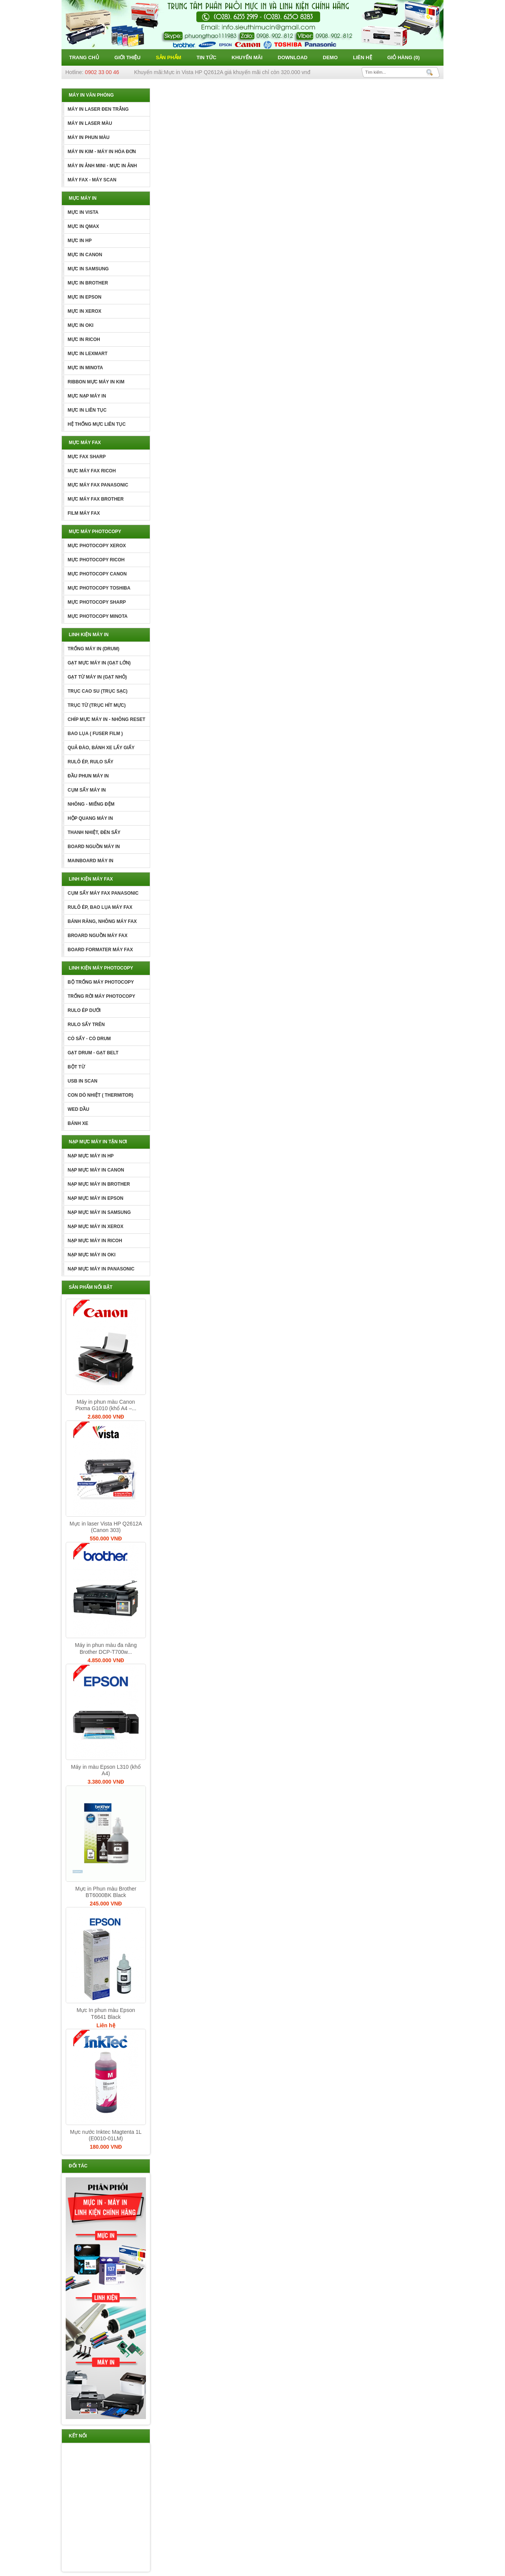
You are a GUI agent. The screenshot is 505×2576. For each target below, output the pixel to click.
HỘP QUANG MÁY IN (90, 818)
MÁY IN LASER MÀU (90, 123)
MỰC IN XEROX (84, 311)
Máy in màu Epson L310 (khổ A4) (106, 1770)
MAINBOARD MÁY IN (90, 860)
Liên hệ (362, 57)
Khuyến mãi (246, 57)
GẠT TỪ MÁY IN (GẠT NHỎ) (97, 677)
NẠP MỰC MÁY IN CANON (96, 1170)
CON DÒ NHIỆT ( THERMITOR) (100, 1095)
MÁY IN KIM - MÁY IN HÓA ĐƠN (102, 151)
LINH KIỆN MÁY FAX (91, 879)
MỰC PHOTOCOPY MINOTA (98, 616)
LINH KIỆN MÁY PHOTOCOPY (101, 968)
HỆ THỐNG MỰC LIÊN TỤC (97, 424)
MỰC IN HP (80, 240)
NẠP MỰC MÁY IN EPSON (95, 1198)
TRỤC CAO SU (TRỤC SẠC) (98, 691)
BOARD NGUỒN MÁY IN (94, 846)
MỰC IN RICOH (84, 339)
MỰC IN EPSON (84, 297)
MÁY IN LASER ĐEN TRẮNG (98, 109)
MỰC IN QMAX (83, 226)
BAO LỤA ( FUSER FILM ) (95, 733)
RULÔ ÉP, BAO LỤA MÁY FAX (100, 907)
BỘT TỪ (76, 1067)
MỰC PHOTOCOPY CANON (97, 574)
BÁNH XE (78, 1123)
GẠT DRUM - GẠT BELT (93, 1052)
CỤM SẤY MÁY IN (87, 790)
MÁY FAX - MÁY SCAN (92, 180)
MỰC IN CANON (85, 254)
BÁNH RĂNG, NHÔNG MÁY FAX (102, 921)
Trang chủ (84, 57)
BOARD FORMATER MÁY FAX (100, 949)
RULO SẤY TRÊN (86, 1024)
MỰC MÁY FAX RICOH (92, 471)
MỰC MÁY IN (83, 198)
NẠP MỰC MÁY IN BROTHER (99, 1184)
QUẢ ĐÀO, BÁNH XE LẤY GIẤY (101, 747)
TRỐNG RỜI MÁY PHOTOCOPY (101, 996)
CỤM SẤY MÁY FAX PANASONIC (103, 893)
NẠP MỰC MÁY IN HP (91, 1156)
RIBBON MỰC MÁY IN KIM (96, 382)
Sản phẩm (168, 57)
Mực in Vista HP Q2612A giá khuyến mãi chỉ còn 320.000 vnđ (237, 72)
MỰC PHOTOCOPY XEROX (97, 545)
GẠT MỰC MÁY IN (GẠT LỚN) (99, 663)
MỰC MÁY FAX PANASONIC (98, 485)
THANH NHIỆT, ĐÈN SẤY (94, 832)
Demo (330, 57)
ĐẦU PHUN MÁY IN (88, 776)
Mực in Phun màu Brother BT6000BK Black (105, 1892)
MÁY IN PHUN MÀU (89, 137)
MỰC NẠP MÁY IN (87, 396)
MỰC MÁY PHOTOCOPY (95, 531)
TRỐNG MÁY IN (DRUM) (93, 648)
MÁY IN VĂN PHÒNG (91, 95)
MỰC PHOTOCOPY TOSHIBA (99, 588)
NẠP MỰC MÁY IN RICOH (95, 1240)
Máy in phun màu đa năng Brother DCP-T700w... (106, 1648)
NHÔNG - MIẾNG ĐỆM (91, 804)
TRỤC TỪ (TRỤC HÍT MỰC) (97, 705)
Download (293, 57)
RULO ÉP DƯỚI (84, 1010)
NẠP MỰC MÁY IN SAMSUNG (99, 1212)
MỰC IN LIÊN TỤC (87, 410)
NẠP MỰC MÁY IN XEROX (95, 1226)
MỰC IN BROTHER (88, 283)
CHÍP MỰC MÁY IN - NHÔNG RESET (106, 719)
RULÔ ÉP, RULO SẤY (90, 761)
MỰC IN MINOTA (85, 367)
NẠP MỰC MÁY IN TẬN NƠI (98, 1141)
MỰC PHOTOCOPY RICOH (96, 559)
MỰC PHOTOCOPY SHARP (97, 602)
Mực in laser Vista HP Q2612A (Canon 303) (106, 1527)
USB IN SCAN (82, 1081)
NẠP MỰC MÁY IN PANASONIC (101, 1269)
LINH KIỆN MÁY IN (88, 634)
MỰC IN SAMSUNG (88, 268)
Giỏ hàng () (403, 57)
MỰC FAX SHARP (87, 456)
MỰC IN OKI (81, 325)
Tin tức (206, 57)
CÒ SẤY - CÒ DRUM (89, 1038)
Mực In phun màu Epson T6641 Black (106, 2013)
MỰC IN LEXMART (87, 353)
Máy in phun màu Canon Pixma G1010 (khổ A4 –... (105, 1405)
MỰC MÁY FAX (85, 442)
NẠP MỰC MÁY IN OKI (91, 1254)
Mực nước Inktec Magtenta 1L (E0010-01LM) (105, 2135)
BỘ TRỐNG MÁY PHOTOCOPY (101, 982)
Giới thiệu (128, 57)
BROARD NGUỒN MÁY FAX (98, 935)
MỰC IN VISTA (83, 212)
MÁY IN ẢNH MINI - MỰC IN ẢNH (102, 165)
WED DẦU (78, 1109)
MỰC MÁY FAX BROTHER (96, 499)
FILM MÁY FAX (84, 513)
